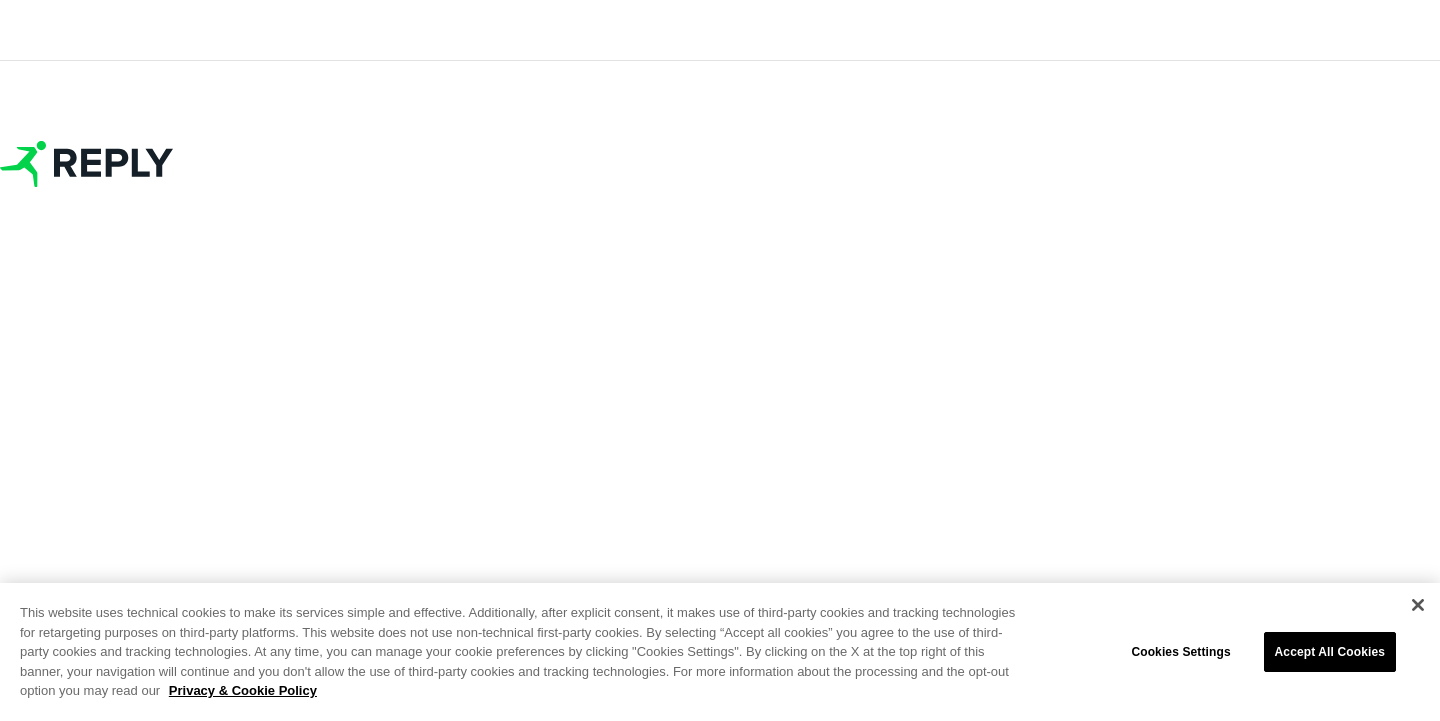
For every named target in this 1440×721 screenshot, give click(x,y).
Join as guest (720, 383)
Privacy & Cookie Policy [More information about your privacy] (243, 690)
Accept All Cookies (1330, 652)
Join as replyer (719, 279)
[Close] (1418, 605)
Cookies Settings (1180, 652)
